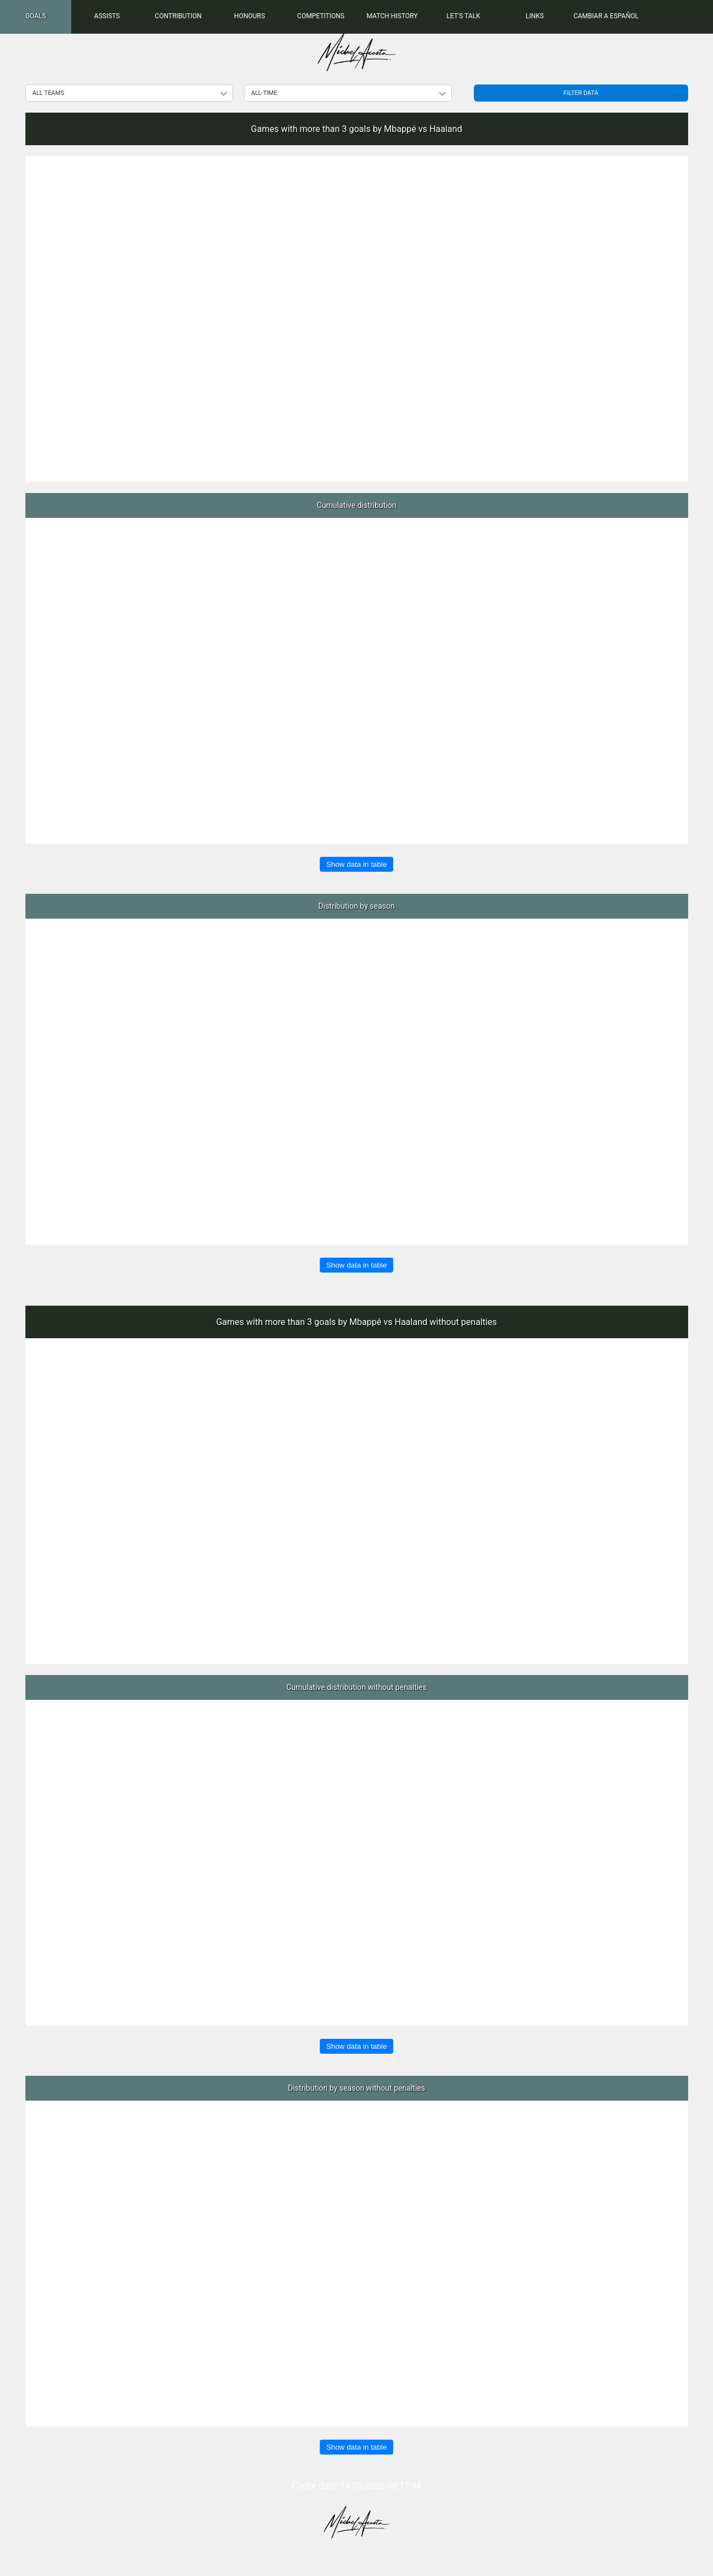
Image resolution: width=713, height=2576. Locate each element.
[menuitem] (35, 17)
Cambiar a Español (605, 16)
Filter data (580, 93)
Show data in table (356, 864)
